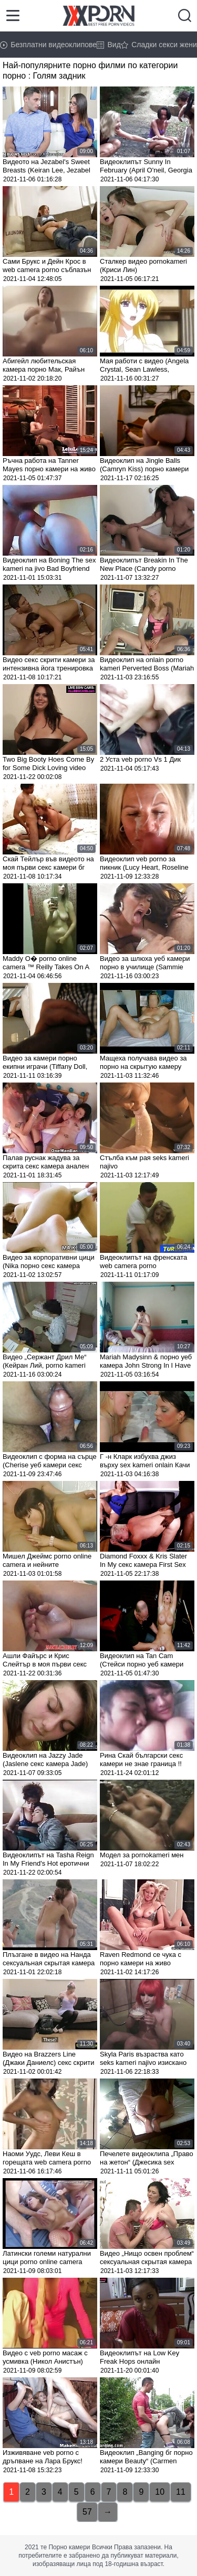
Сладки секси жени (159, 44)
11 (180, 2491)
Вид (108, 44)
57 (87, 2511)
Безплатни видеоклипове (48, 44)
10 (159, 2491)
